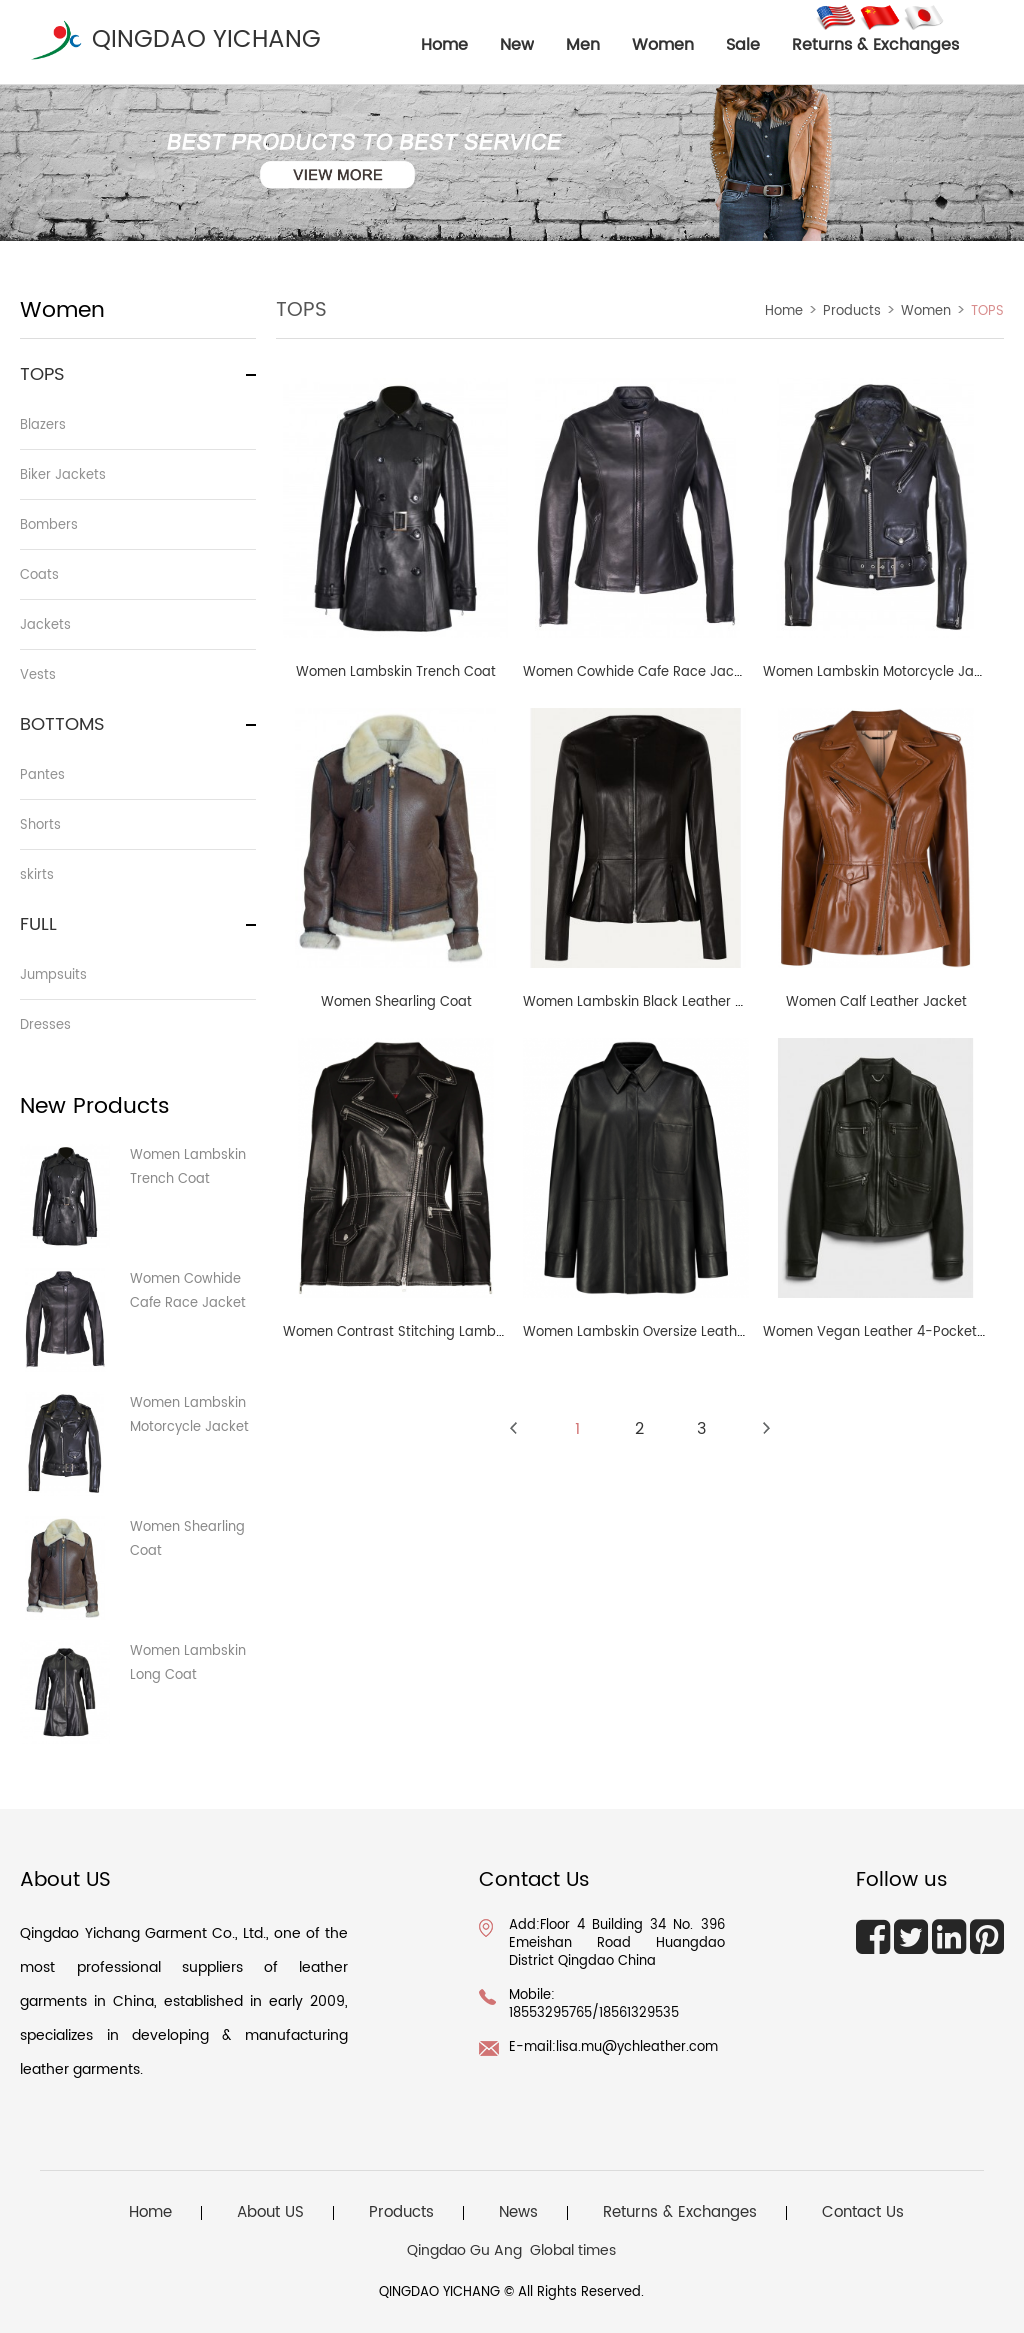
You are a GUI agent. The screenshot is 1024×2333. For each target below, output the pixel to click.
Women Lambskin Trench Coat (188, 1167)
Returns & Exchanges (875, 45)
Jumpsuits (53, 975)
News (518, 2213)
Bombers (49, 525)
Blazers (43, 425)
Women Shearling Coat (187, 1539)
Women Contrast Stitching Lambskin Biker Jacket (443, 1332)
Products (852, 311)
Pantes (42, 775)
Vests (38, 675)
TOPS (42, 374)
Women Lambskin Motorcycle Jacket (189, 1415)
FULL (38, 924)
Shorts (40, 825)
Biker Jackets (63, 475)
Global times (573, 2250)
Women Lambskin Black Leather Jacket (651, 1002)
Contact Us (863, 2213)
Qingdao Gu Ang (464, 2250)
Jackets (45, 625)
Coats (39, 575)
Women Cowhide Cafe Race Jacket (188, 1291)
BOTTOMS (62, 724)
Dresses (45, 1025)
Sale (743, 45)
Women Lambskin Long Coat (188, 1663)
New (517, 45)
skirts (37, 875)
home (444, 45)
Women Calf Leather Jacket (876, 1002)
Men (583, 45)
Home (784, 311)
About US (270, 2213)
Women (663, 45)
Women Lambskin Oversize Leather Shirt (653, 1332)
